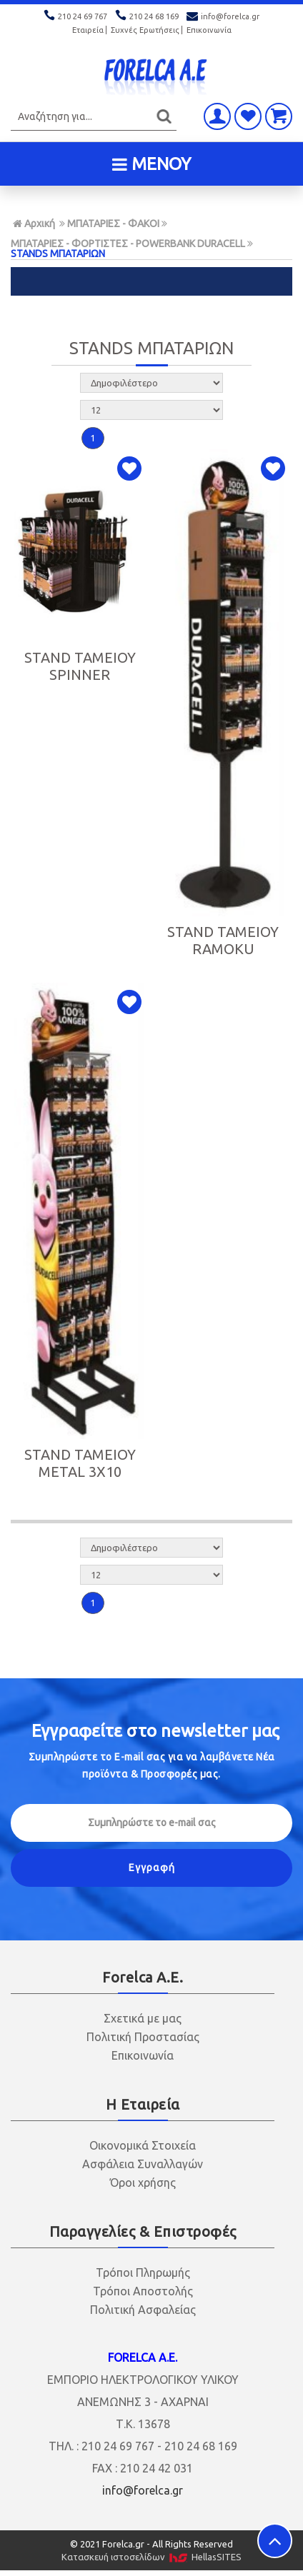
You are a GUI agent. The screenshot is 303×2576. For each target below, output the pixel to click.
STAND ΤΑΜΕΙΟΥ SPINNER (80, 666)
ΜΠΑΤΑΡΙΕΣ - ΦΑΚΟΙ (113, 224)
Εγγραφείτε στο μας (155, 1730)
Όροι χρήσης (143, 2182)
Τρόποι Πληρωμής (143, 2272)
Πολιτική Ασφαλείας (143, 2309)
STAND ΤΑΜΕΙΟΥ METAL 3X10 (80, 1463)
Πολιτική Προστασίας (142, 2036)
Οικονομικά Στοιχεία (142, 2145)
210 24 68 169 (148, 16)
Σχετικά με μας (143, 2018)
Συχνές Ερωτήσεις (145, 30)
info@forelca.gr (223, 16)
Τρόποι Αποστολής (143, 2291)
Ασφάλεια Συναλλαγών (142, 2163)
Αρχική (34, 224)
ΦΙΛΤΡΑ (151, 281)
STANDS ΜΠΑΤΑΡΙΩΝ (58, 254)
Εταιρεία (88, 30)
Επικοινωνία (209, 30)
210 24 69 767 (76, 16)
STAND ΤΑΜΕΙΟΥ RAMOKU (223, 940)
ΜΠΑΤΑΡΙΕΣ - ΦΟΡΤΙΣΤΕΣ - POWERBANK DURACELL (128, 244)
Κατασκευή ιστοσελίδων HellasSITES (151, 2557)
